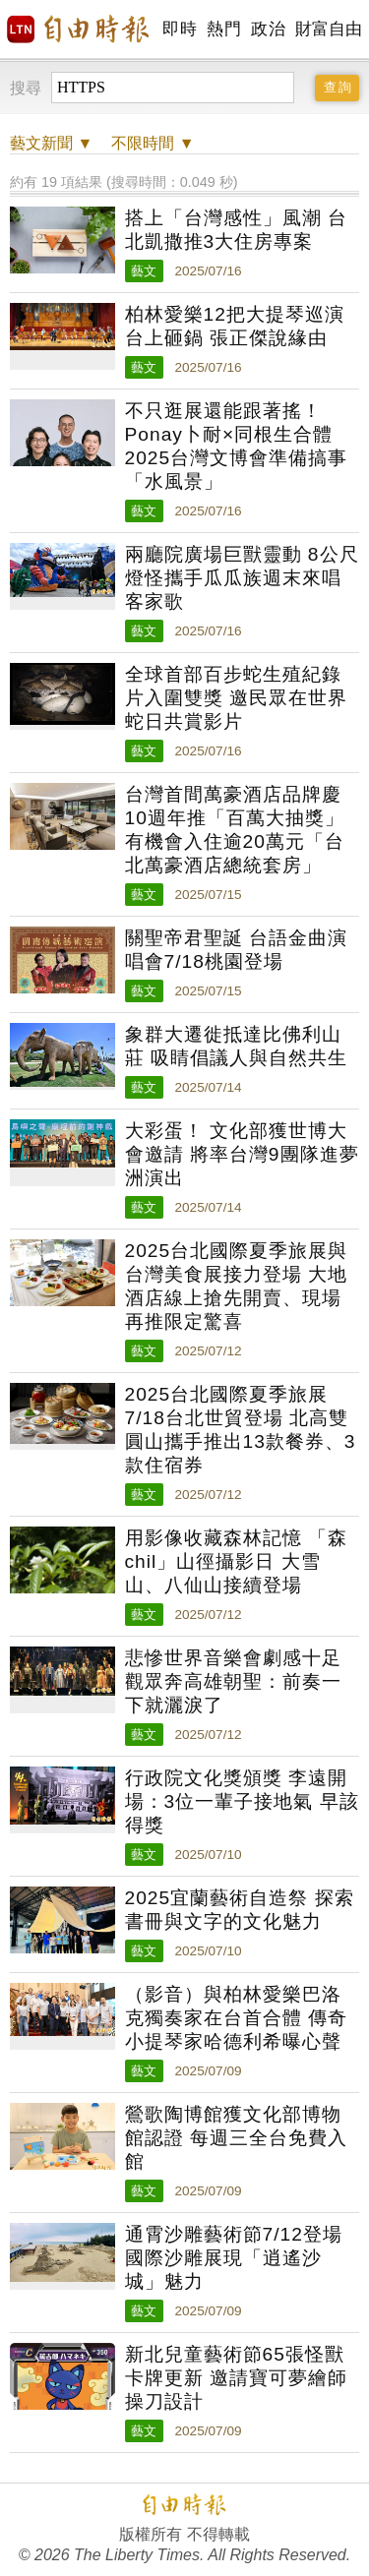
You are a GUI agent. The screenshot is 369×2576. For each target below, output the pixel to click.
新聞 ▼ (51, 143)
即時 (179, 29)
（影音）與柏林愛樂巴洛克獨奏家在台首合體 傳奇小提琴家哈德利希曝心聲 (236, 2018)
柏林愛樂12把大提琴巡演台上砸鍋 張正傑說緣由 (234, 326)
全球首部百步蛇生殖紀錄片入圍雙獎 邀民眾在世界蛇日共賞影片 (236, 698)
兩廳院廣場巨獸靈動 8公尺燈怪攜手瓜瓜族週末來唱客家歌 (242, 578)
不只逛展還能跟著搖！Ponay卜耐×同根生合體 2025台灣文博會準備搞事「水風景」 (236, 446)
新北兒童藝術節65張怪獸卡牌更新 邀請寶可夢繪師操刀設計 (236, 2378)
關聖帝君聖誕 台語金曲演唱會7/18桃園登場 (236, 950)
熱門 (224, 29)
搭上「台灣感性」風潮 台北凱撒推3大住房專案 (236, 230)
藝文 (143, 271)
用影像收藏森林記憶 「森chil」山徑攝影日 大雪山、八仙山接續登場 (236, 1561)
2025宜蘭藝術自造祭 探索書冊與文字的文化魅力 (239, 1909)
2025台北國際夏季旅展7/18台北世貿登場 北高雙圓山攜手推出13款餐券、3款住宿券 (240, 1429)
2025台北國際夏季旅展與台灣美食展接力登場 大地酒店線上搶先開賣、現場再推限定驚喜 (236, 1286)
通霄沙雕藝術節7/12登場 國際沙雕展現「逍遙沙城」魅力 (233, 2258)
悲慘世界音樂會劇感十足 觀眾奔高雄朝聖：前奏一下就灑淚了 (233, 1681)
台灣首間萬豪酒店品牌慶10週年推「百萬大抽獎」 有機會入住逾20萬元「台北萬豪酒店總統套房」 (234, 829)
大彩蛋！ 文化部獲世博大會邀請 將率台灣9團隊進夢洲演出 (242, 1154)
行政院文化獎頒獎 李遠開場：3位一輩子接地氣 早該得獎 (242, 1801)
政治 (268, 29)
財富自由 (328, 29)
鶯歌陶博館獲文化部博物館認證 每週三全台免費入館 (236, 2138)
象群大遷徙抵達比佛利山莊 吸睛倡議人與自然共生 (236, 1046)
